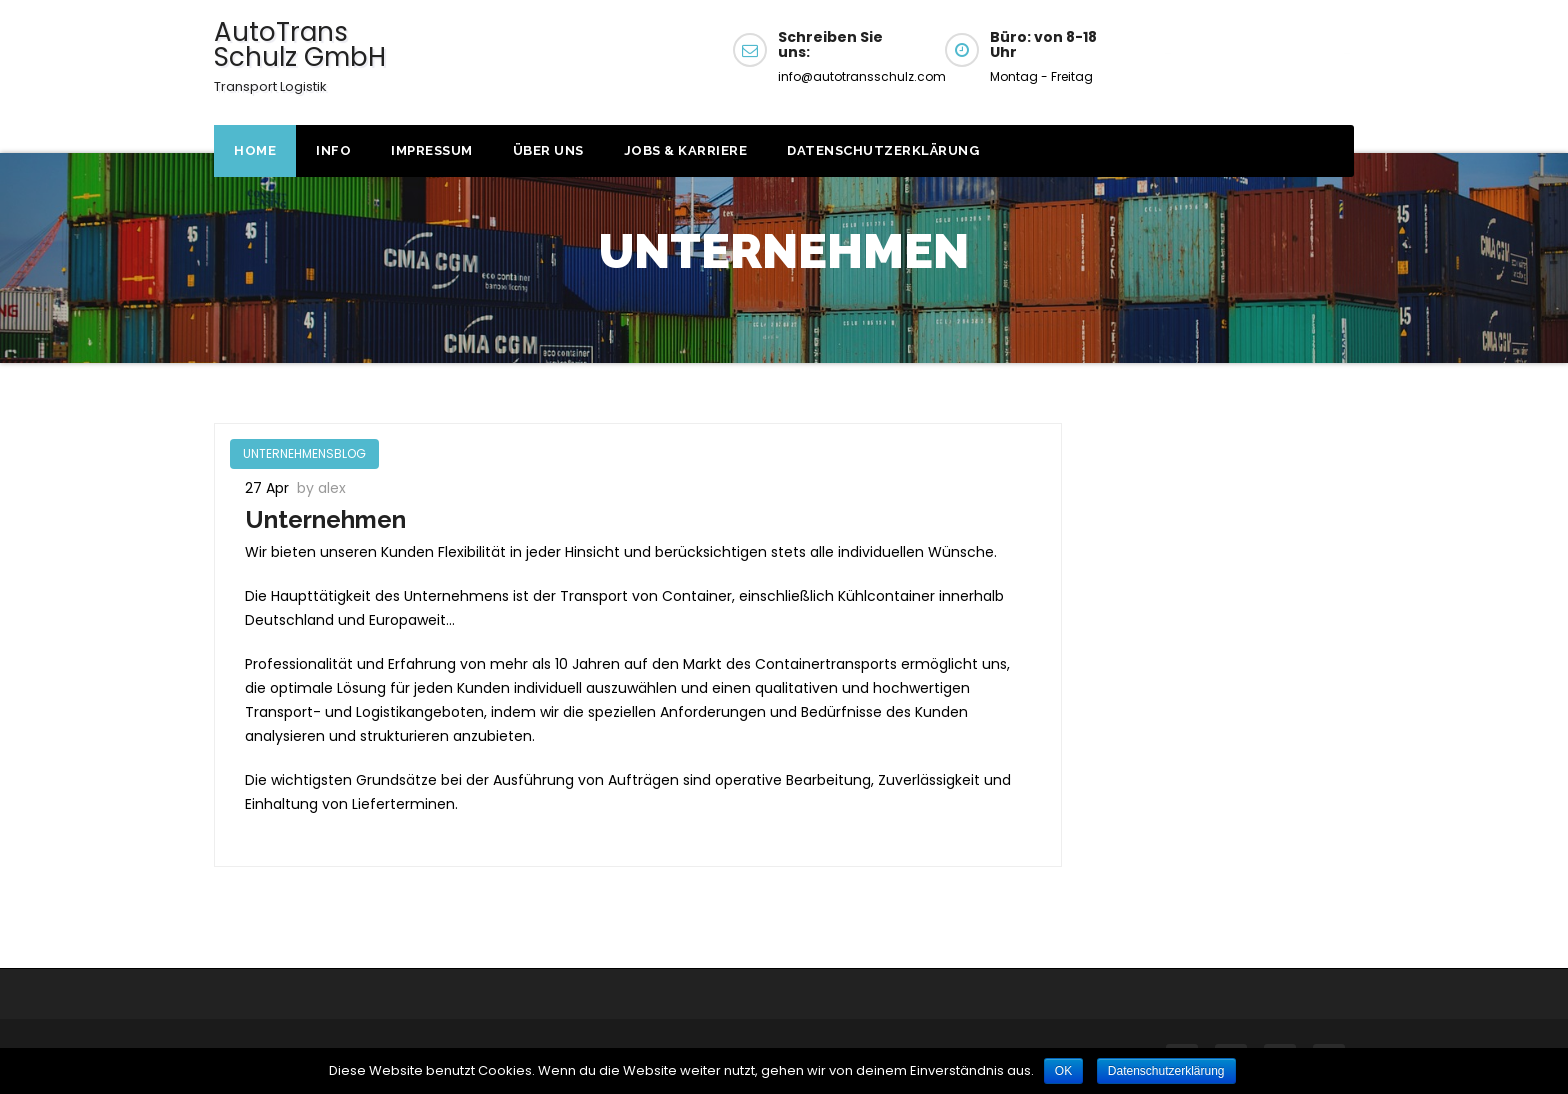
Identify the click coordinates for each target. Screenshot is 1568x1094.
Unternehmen (325, 519)
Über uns (548, 150)
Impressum (432, 150)
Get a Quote (1257, 58)
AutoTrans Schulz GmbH (300, 55)
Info (333, 150)
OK (1063, 1071)
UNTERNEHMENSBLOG (304, 453)
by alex (321, 488)
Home (255, 150)
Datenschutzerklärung (883, 150)
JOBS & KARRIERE (686, 150)
